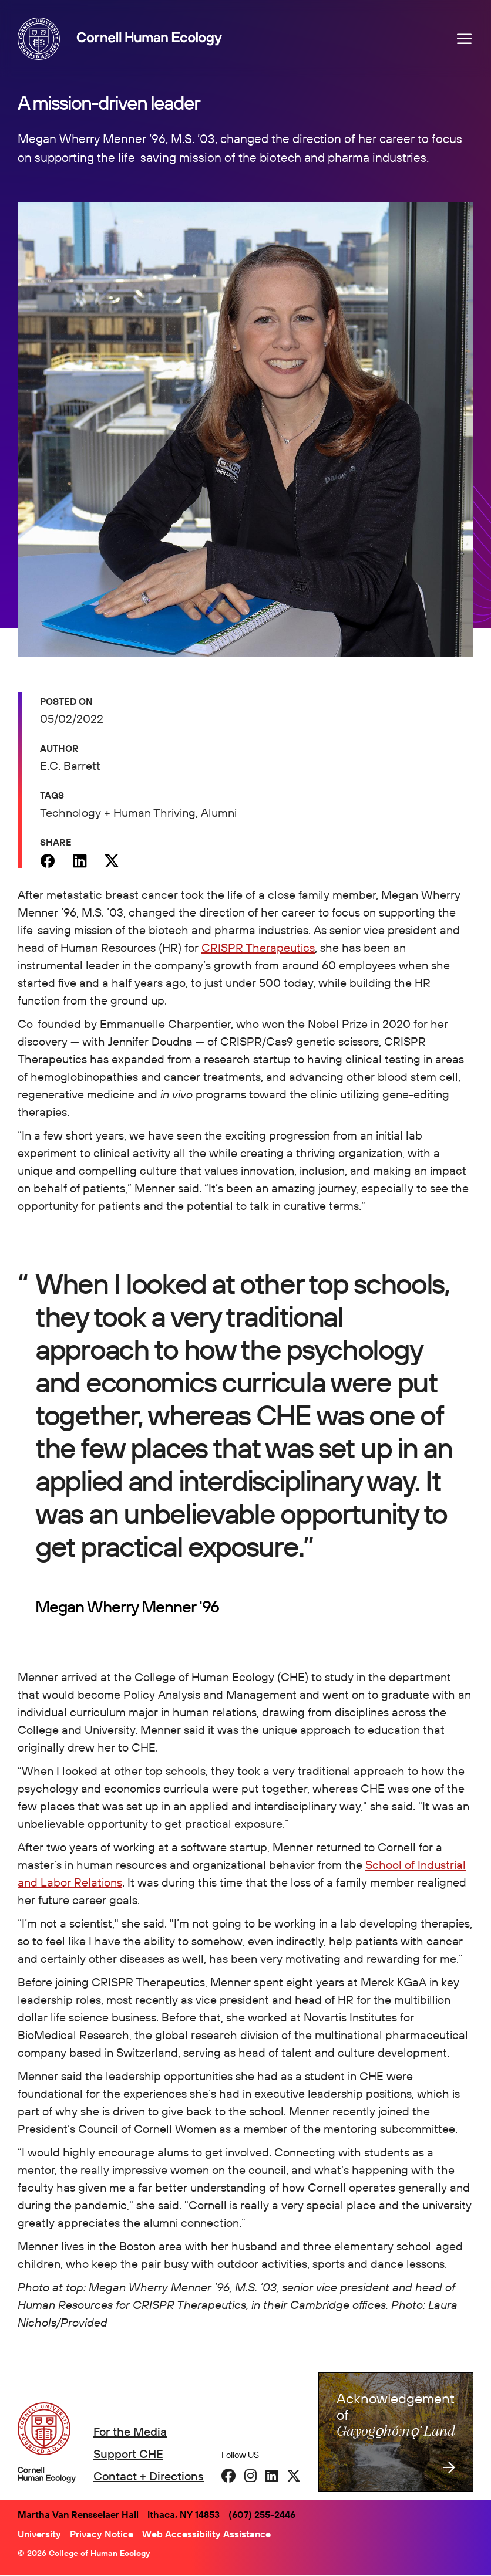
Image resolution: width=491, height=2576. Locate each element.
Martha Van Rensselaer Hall (78, 2514)
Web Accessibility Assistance (206, 2534)
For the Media (130, 2431)
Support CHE (128, 2453)
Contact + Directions (148, 2476)
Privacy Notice (101, 2534)
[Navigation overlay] (464, 39)
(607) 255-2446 (261, 2514)
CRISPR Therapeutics (258, 947)
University (39, 2534)
